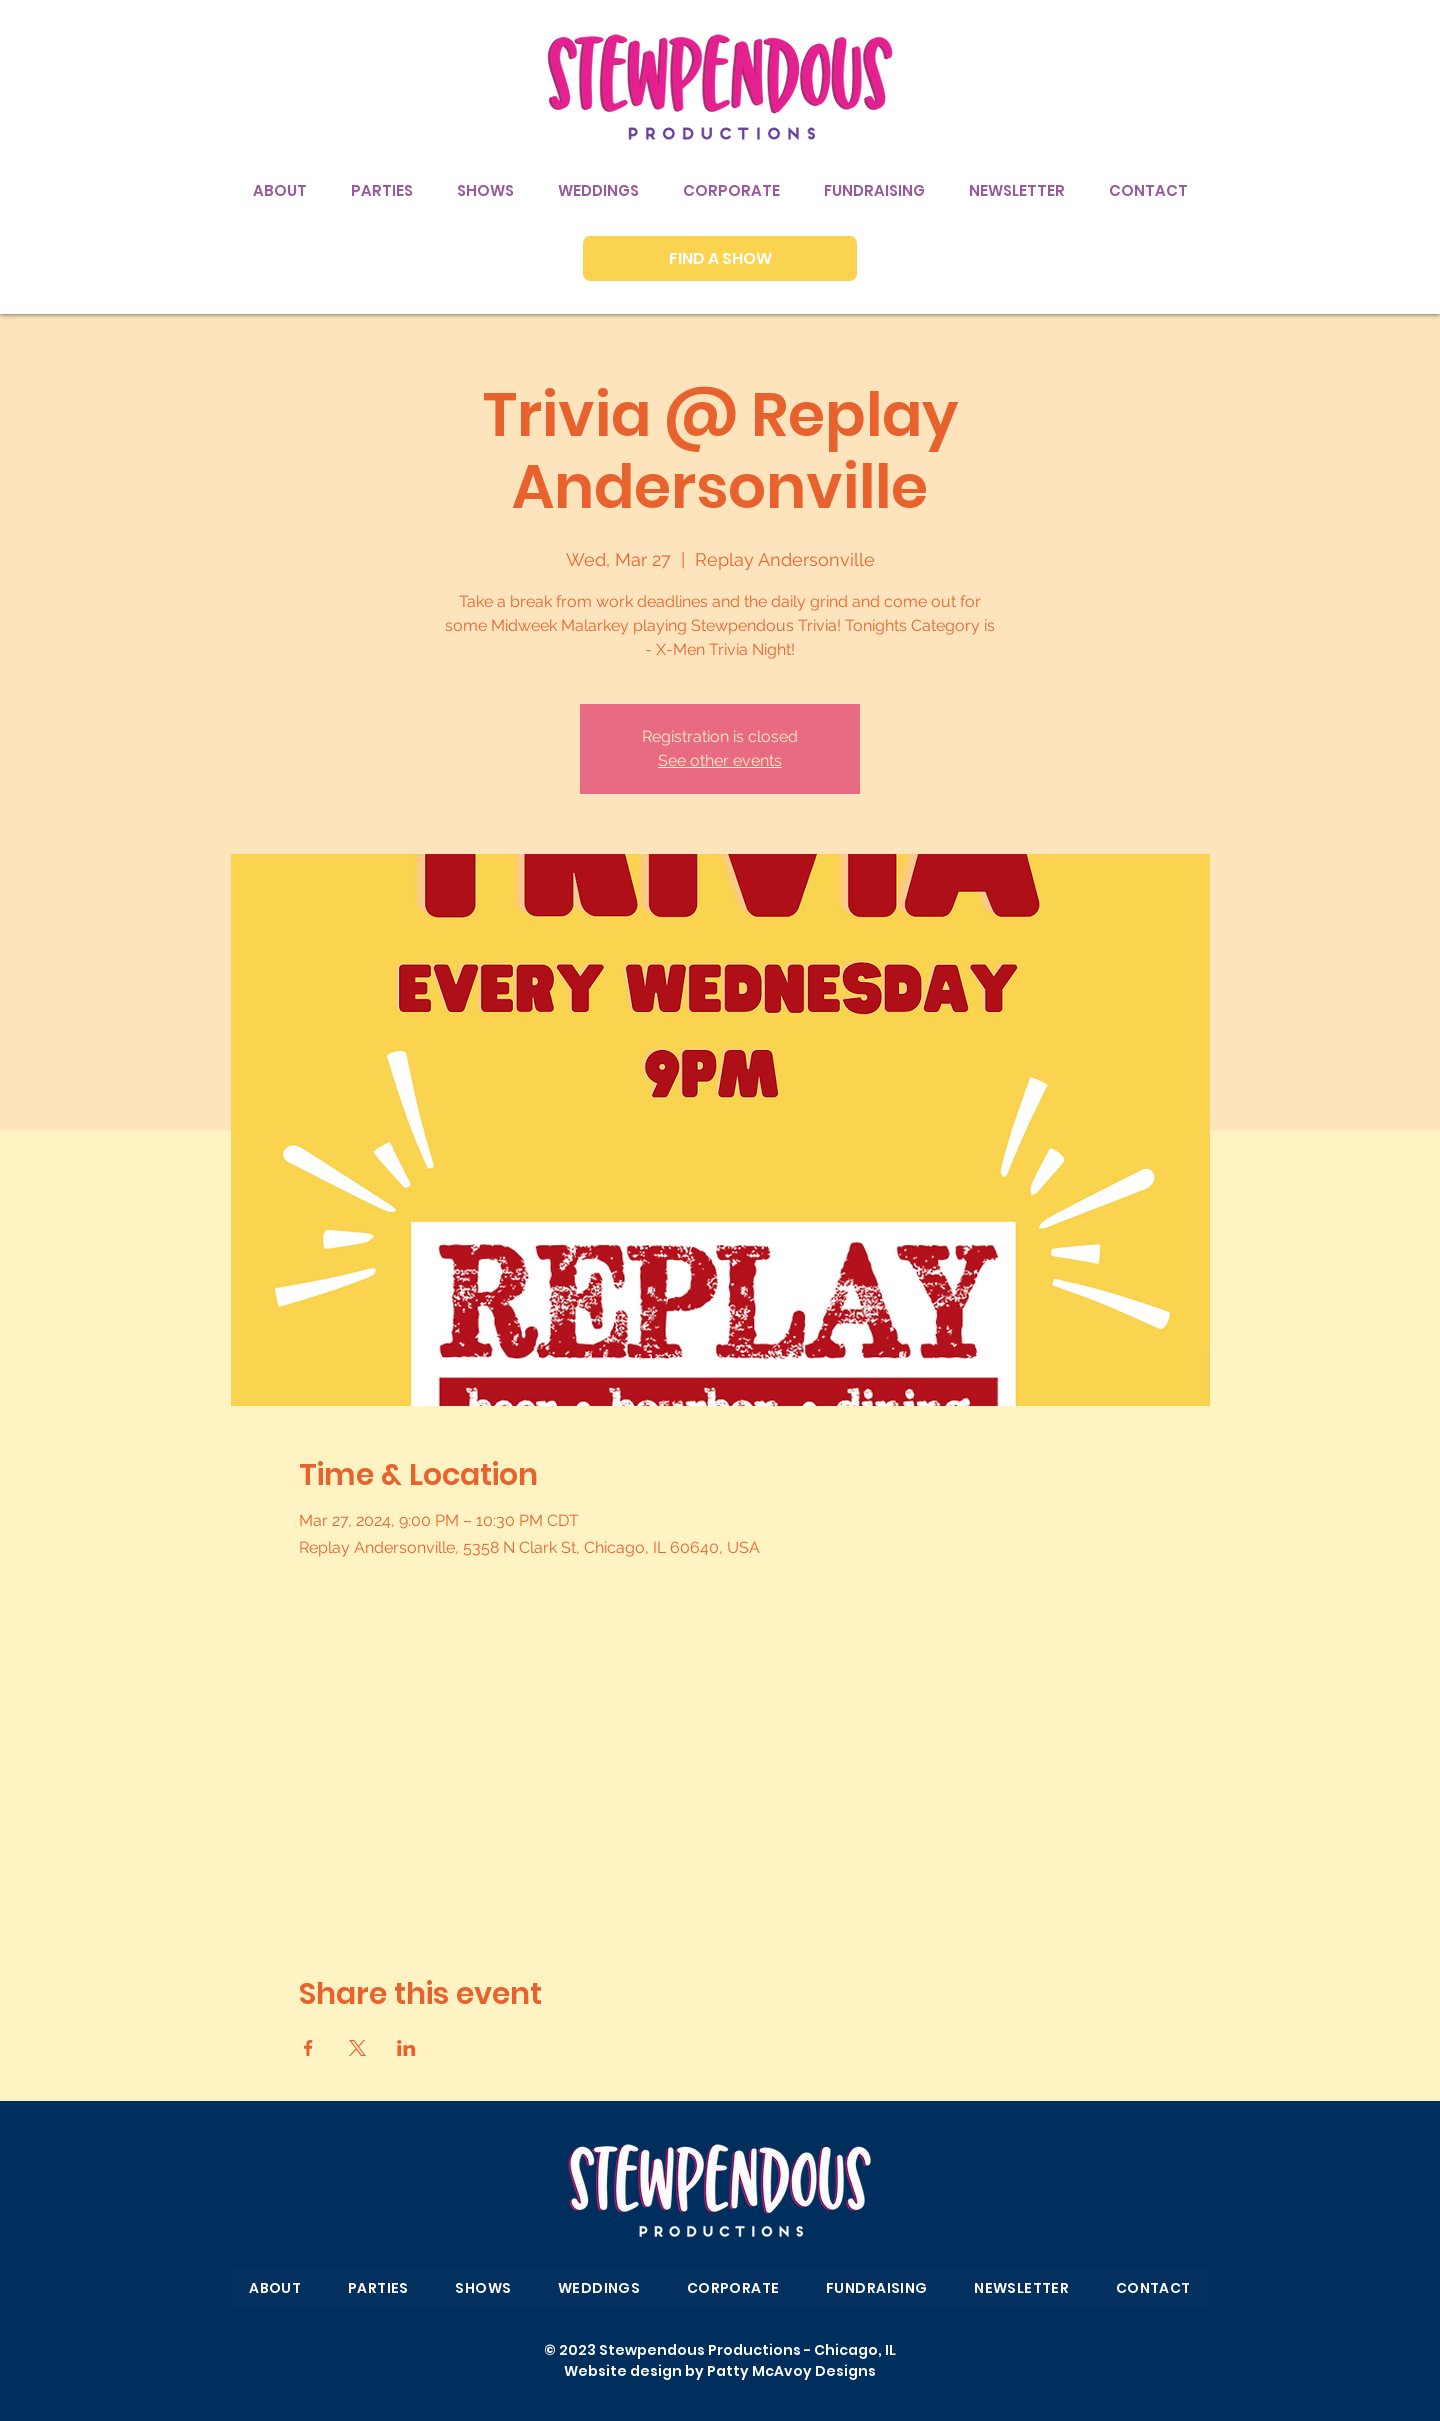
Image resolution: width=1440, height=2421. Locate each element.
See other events (720, 760)
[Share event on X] (357, 2048)
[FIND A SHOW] (720, 258)
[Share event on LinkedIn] (406, 2048)
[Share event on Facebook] (308, 2048)
